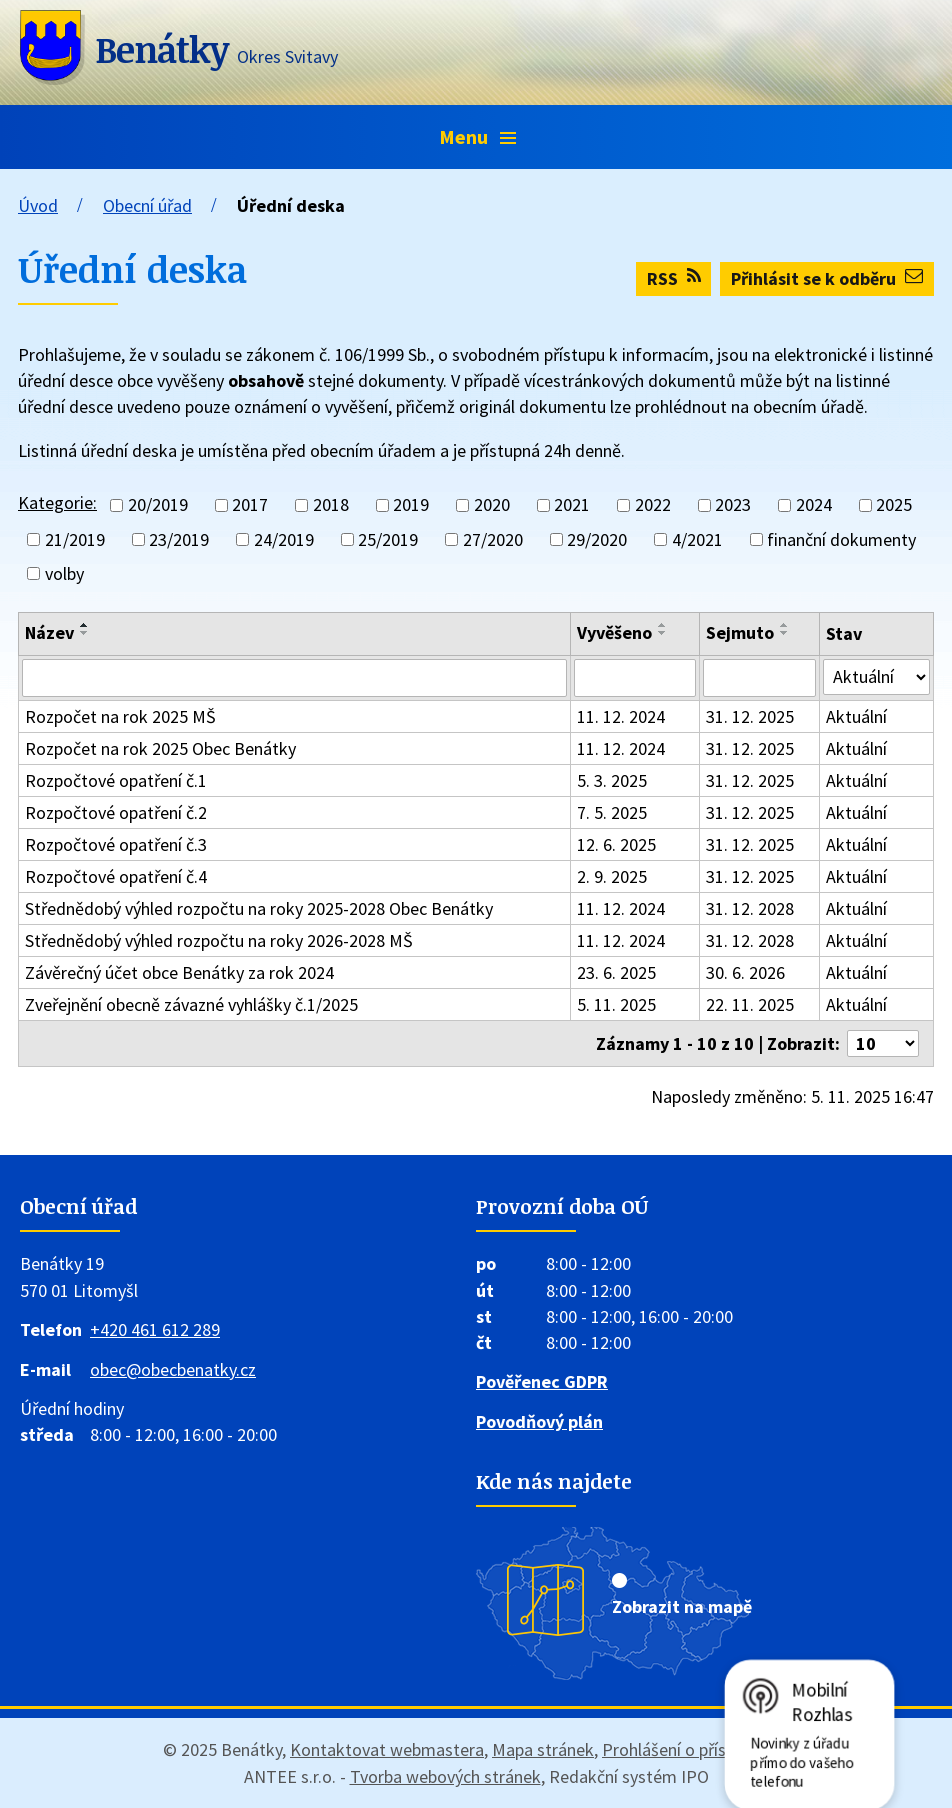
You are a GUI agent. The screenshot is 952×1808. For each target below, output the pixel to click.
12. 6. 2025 (616, 844)
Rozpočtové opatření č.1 (116, 780)
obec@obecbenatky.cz (173, 1369)
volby (64, 573)
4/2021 (697, 539)
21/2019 (75, 539)
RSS (674, 278)
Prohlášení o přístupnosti (695, 1749)
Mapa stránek (543, 1749)
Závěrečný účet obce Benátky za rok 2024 (179, 972)
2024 (814, 505)
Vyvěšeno (614, 632)
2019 (411, 505)
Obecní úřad (147, 205)
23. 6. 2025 (616, 972)
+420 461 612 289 (155, 1329)
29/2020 (597, 539)
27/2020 (493, 539)
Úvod (38, 205)
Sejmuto (740, 632)
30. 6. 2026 (745, 972)
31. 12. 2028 (750, 908)
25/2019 (388, 539)
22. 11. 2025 (750, 1004)
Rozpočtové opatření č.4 (116, 876)
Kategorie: (57, 502)
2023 (733, 505)
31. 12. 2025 (750, 716)
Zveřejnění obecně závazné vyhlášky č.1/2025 (191, 1004)
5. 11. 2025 (616, 1004)
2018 (331, 505)
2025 (894, 505)
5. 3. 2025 (612, 780)
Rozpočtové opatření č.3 (116, 844)
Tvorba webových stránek (445, 1776)
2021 (572, 505)
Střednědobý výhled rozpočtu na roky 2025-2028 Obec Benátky (259, 908)
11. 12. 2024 (621, 716)
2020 (492, 505)
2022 (653, 505)
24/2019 (284, 539)
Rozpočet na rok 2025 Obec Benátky (160, 748)
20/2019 (158, 505)
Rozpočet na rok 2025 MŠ (120, 716)
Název (49, 632)
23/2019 (179, 539)
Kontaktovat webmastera (387, 1749)
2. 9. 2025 (612, 876)
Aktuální (856, 716)
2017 (250, 505)
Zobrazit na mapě (682, 1606)
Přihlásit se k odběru (827, 278)
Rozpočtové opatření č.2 (116, 812)
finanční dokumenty (841, 539)
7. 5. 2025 (612, 812)
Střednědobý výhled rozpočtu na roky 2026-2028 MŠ (219, 940)
